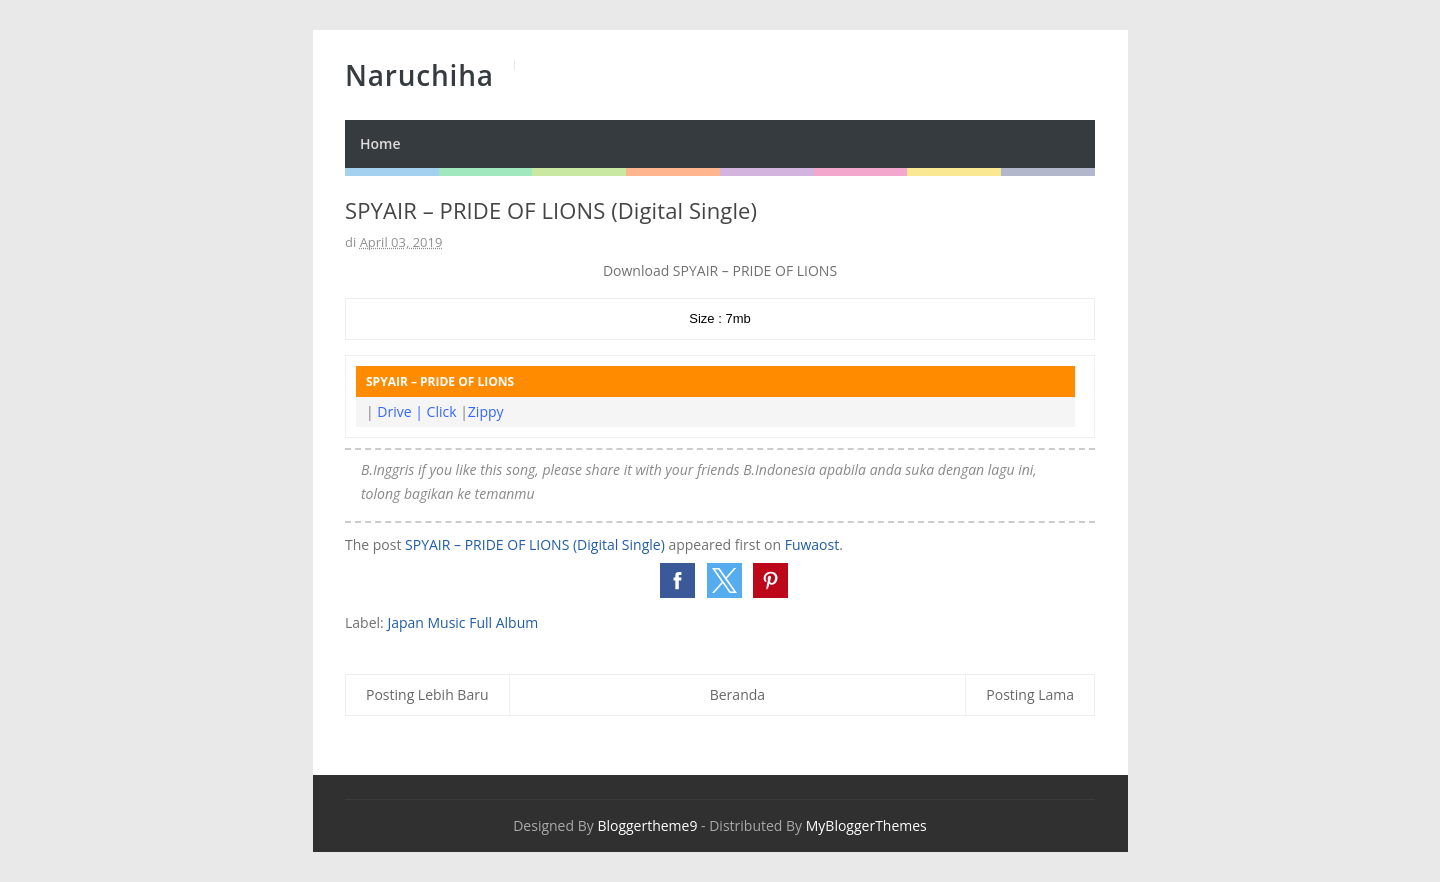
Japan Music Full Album (462, 622)
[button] (677, 580)
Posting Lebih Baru (427, 694)
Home (380, 143)
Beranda (737, 694)
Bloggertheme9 (647, 825)
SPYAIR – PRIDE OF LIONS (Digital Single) (535, 544)
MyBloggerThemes (866, 825)
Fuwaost (812, 544)
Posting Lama (1030, 694)
